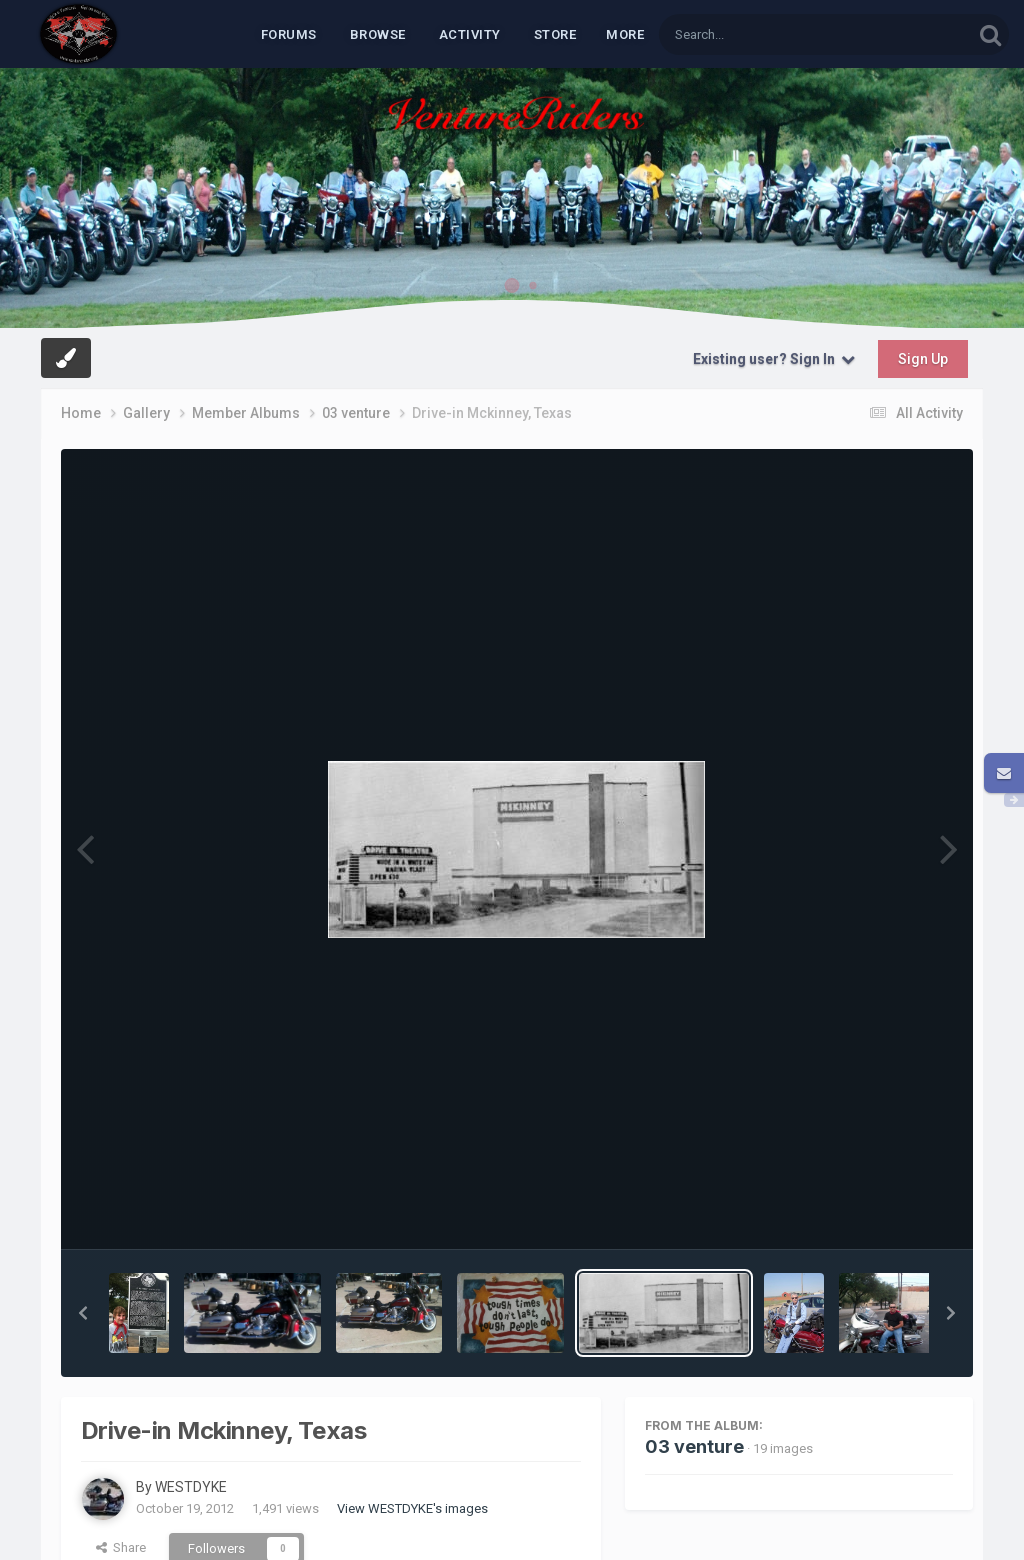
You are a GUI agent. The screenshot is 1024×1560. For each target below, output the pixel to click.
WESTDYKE (191, 1487)
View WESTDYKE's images (412, 1508)
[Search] (764, 34)
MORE (625, 34)
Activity (470, 34)
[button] (83, 1313)
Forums (289, 34)
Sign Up (923, 359)
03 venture (694, 1446)
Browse (378, 34)
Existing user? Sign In (774, 359)
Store (555, 34)
